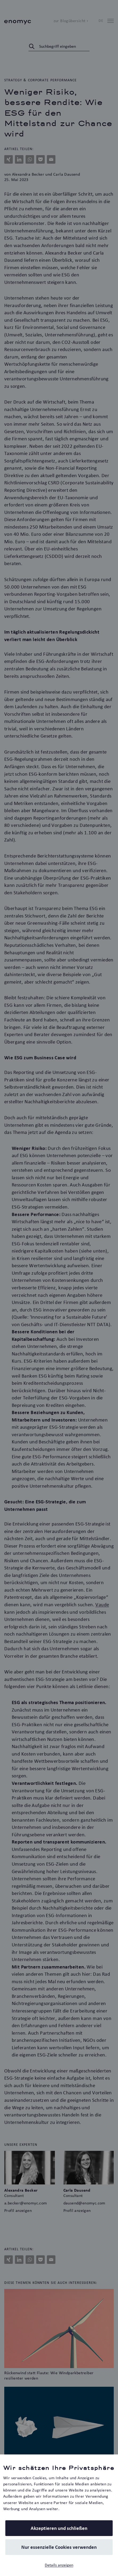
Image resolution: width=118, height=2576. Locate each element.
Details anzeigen (59, 2564)
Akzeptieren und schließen (59, 2528)
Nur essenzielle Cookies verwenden (59, 2547)
